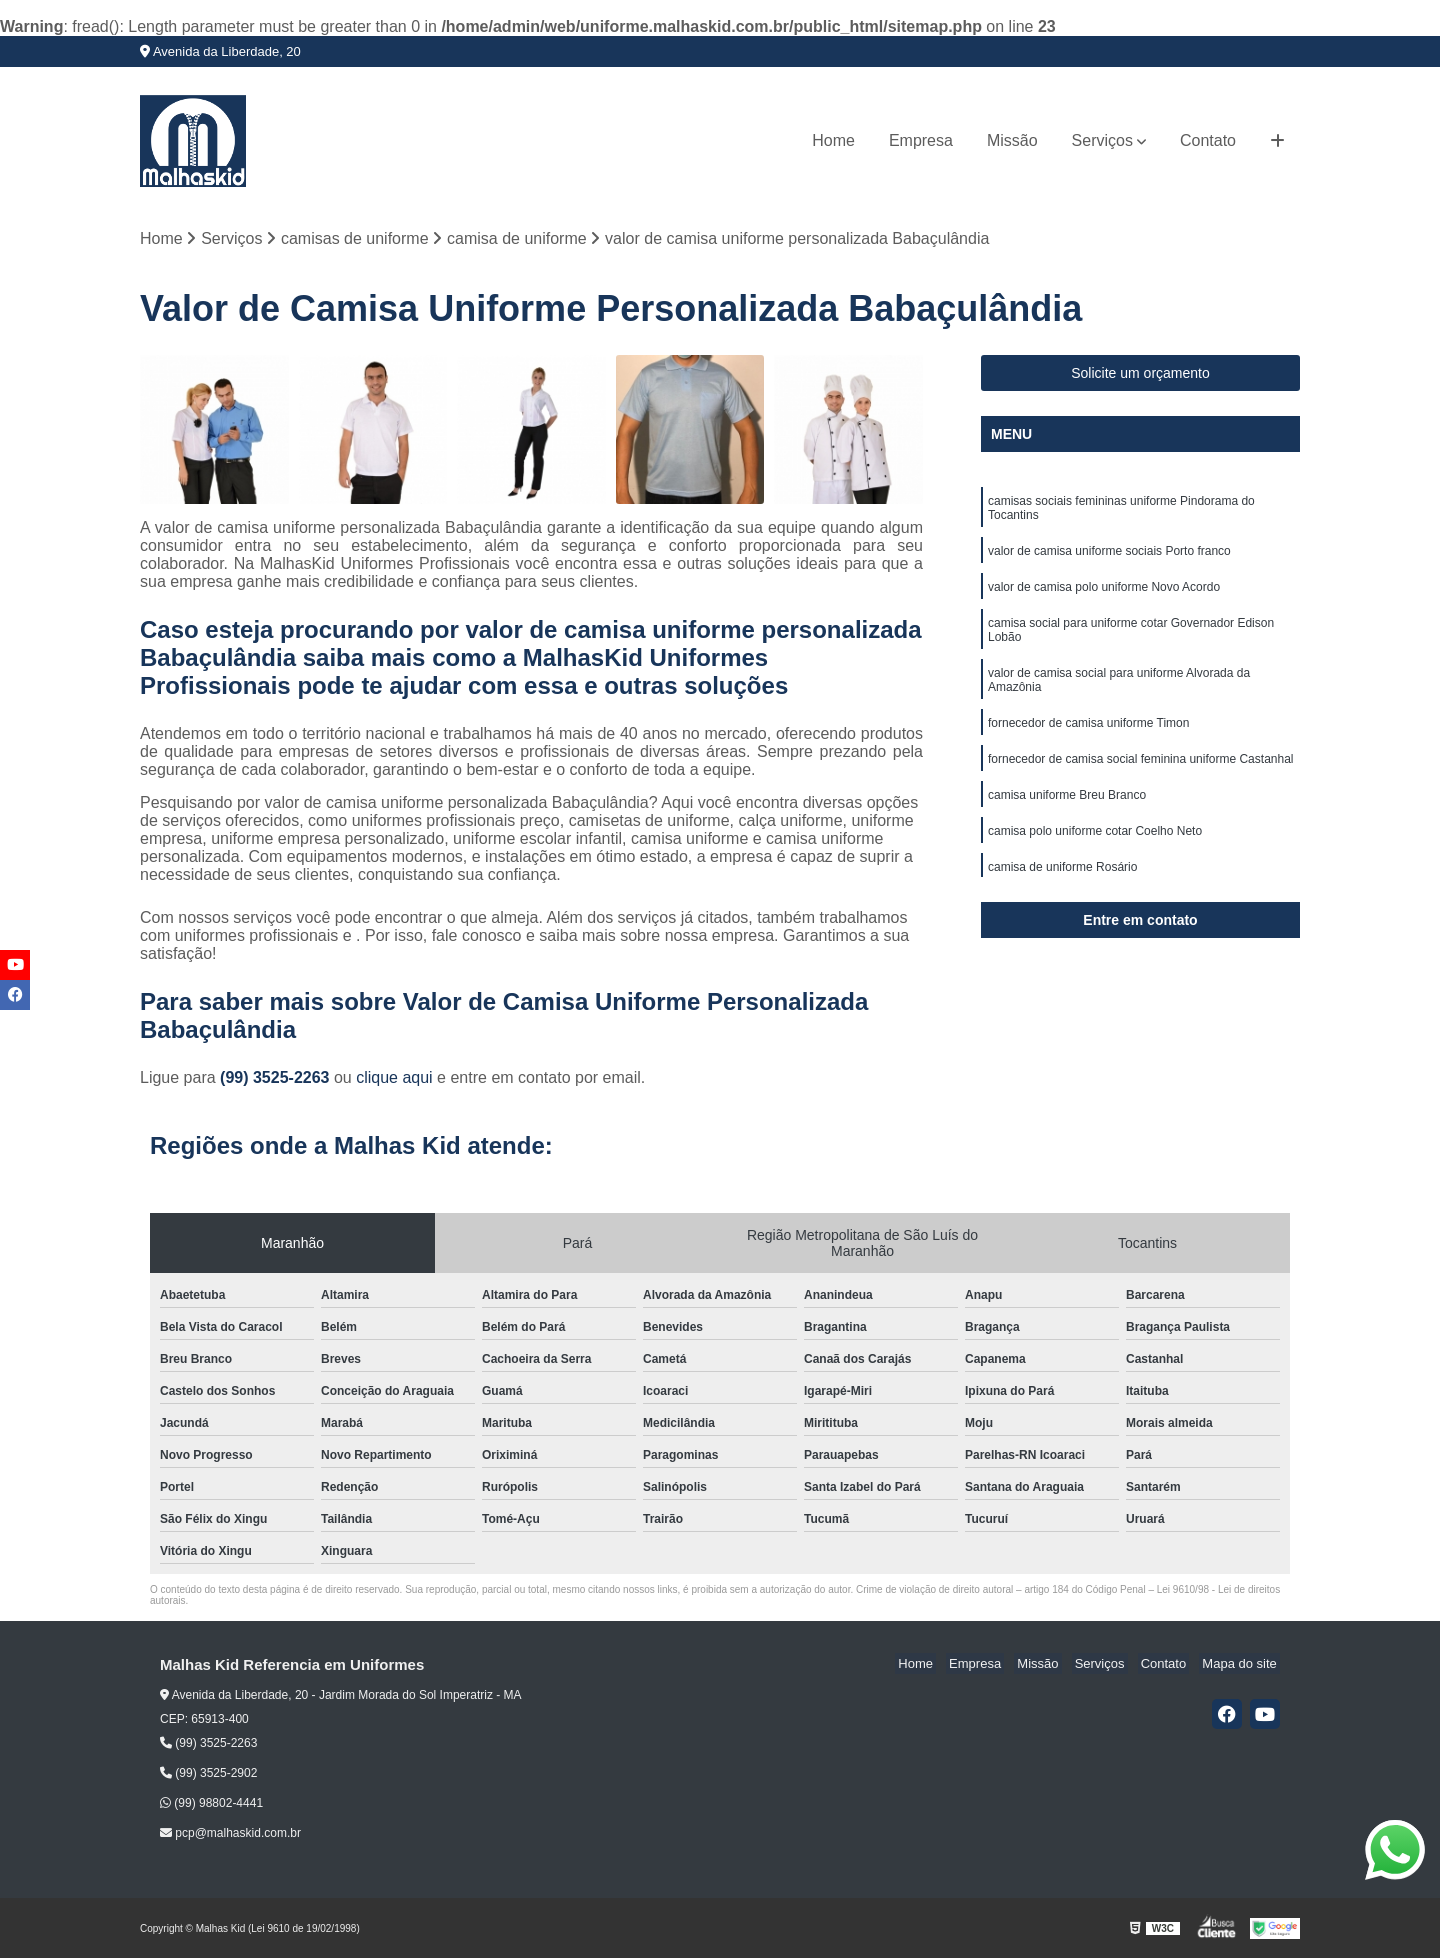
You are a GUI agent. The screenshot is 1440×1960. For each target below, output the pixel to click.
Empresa (921, 140)
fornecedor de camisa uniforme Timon (1088, 736)
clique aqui (394, 1079)
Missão (1012, 140)
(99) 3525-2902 (208, 1775)
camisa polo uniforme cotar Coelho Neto (1095, 850)
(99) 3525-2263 (277, 1079)
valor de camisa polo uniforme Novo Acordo (1104, 594)
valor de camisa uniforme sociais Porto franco (1109, 556)
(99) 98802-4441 (211, 1805)
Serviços (1102, 140)
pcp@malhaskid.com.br (230, 1835)
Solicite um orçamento (1140, 375)
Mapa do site (1242, 1665)
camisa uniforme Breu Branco (1067, 812)
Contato (1208, 140)
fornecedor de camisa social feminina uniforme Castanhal (1141, 774)
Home (833, 140)
